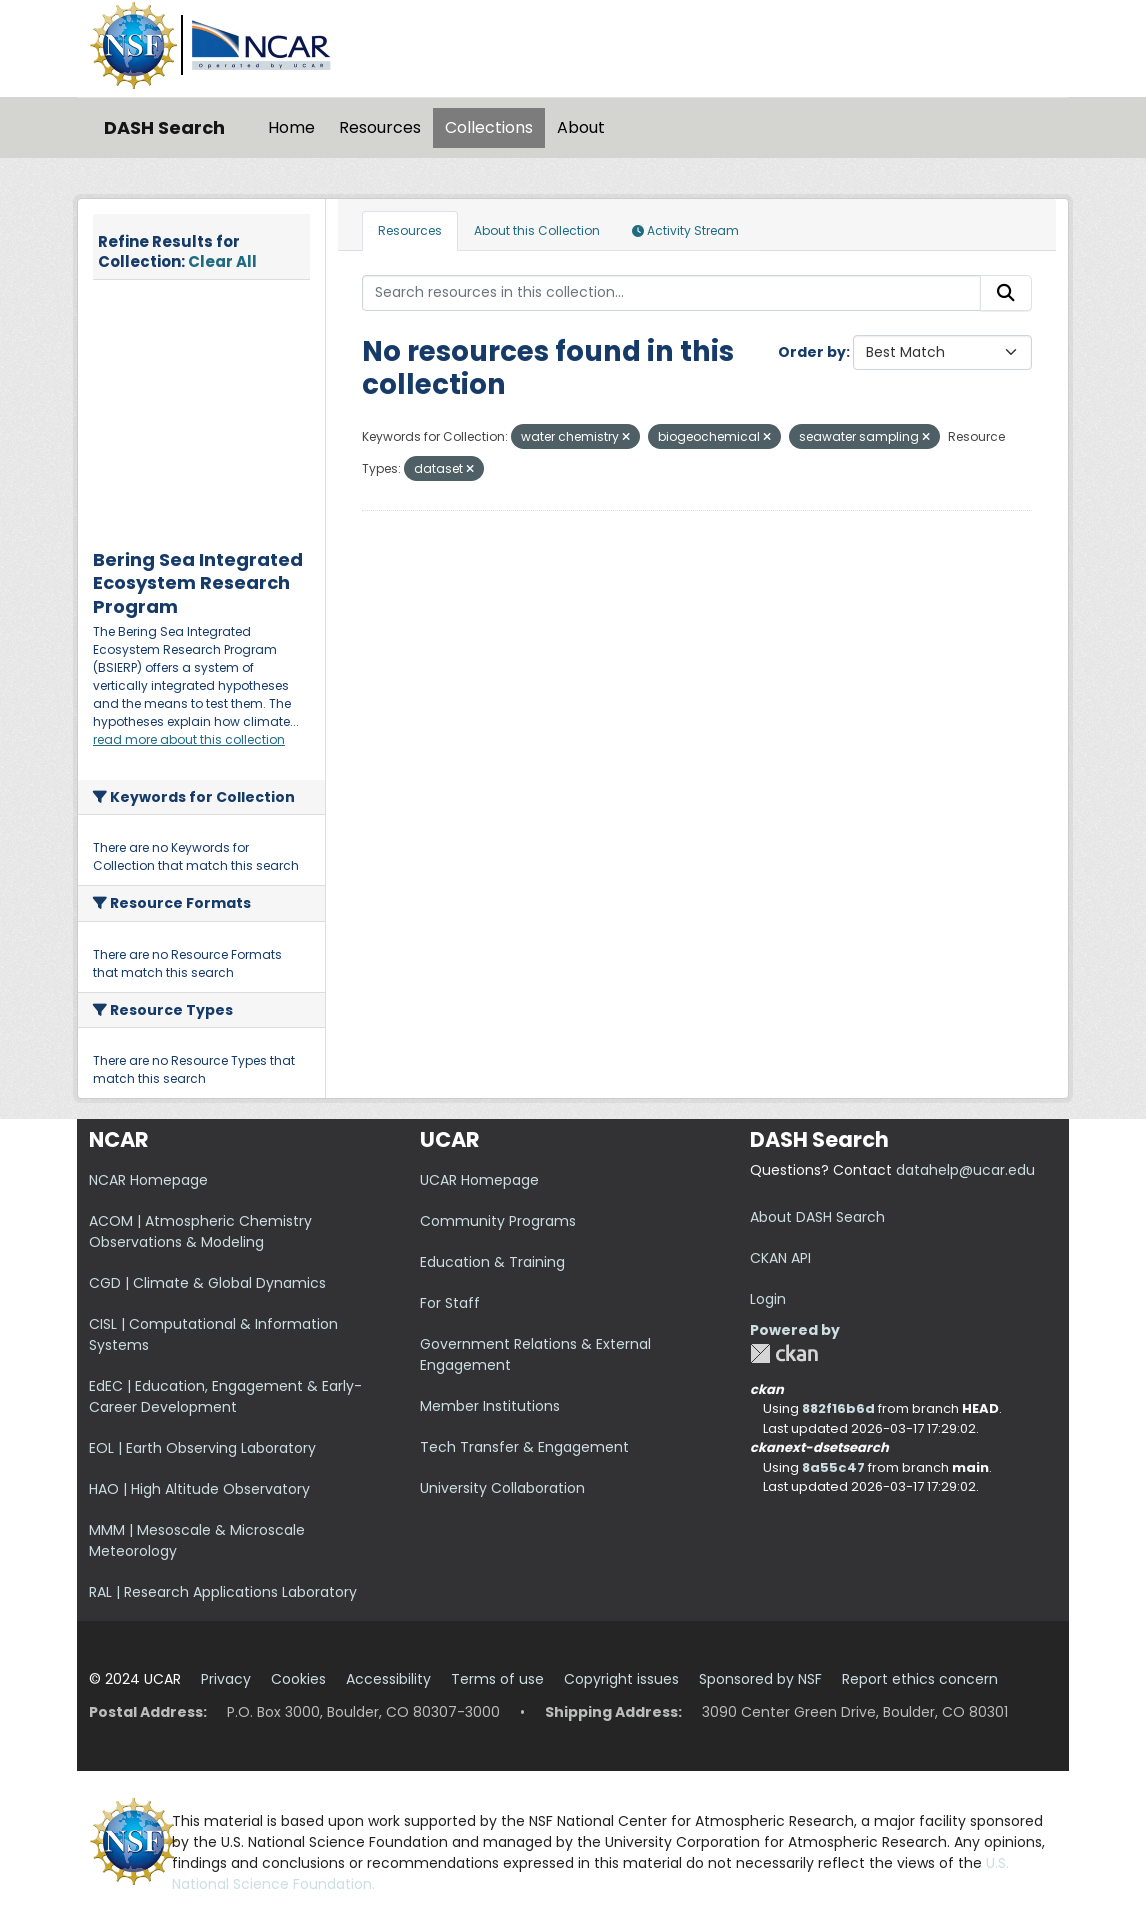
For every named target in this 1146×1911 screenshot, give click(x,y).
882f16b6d (838, 1408)
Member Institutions (490, 1406)
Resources (380, 127)
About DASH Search (817, 1217)
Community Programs (498, 1221)
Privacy (226, 1679)
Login (768, 1299)
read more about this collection (189, 739)
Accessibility (388, 1679)
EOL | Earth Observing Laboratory (202, 1448)
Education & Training (492, 1262)
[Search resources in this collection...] (672, 293)
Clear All (222, 261)
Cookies (298, 1679)
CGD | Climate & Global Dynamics (207, 1283)
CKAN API (780, 1258)
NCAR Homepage (148, 1180)
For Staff (450, 1303)
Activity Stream (685, 230)
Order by (812, 352)
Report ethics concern (920, 1679)
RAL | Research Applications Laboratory (223, 1592)
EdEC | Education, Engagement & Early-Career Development (225, 1396)
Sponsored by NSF (760, 1679)
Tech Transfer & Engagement (524, 1447)
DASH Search (164, 127)
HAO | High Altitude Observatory (199, 1489)
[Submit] (1006, 293)
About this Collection (537, 230)
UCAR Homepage (479, 1180)
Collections (489, 127)
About (581, 127)
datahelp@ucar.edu (965, 1170)
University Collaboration (502, 1488)
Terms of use (497, 1679)
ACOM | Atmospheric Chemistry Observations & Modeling (200, 1231)
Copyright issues (621, 1679)
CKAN (784, 1353)
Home (291, 127)
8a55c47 (833, 1467)
